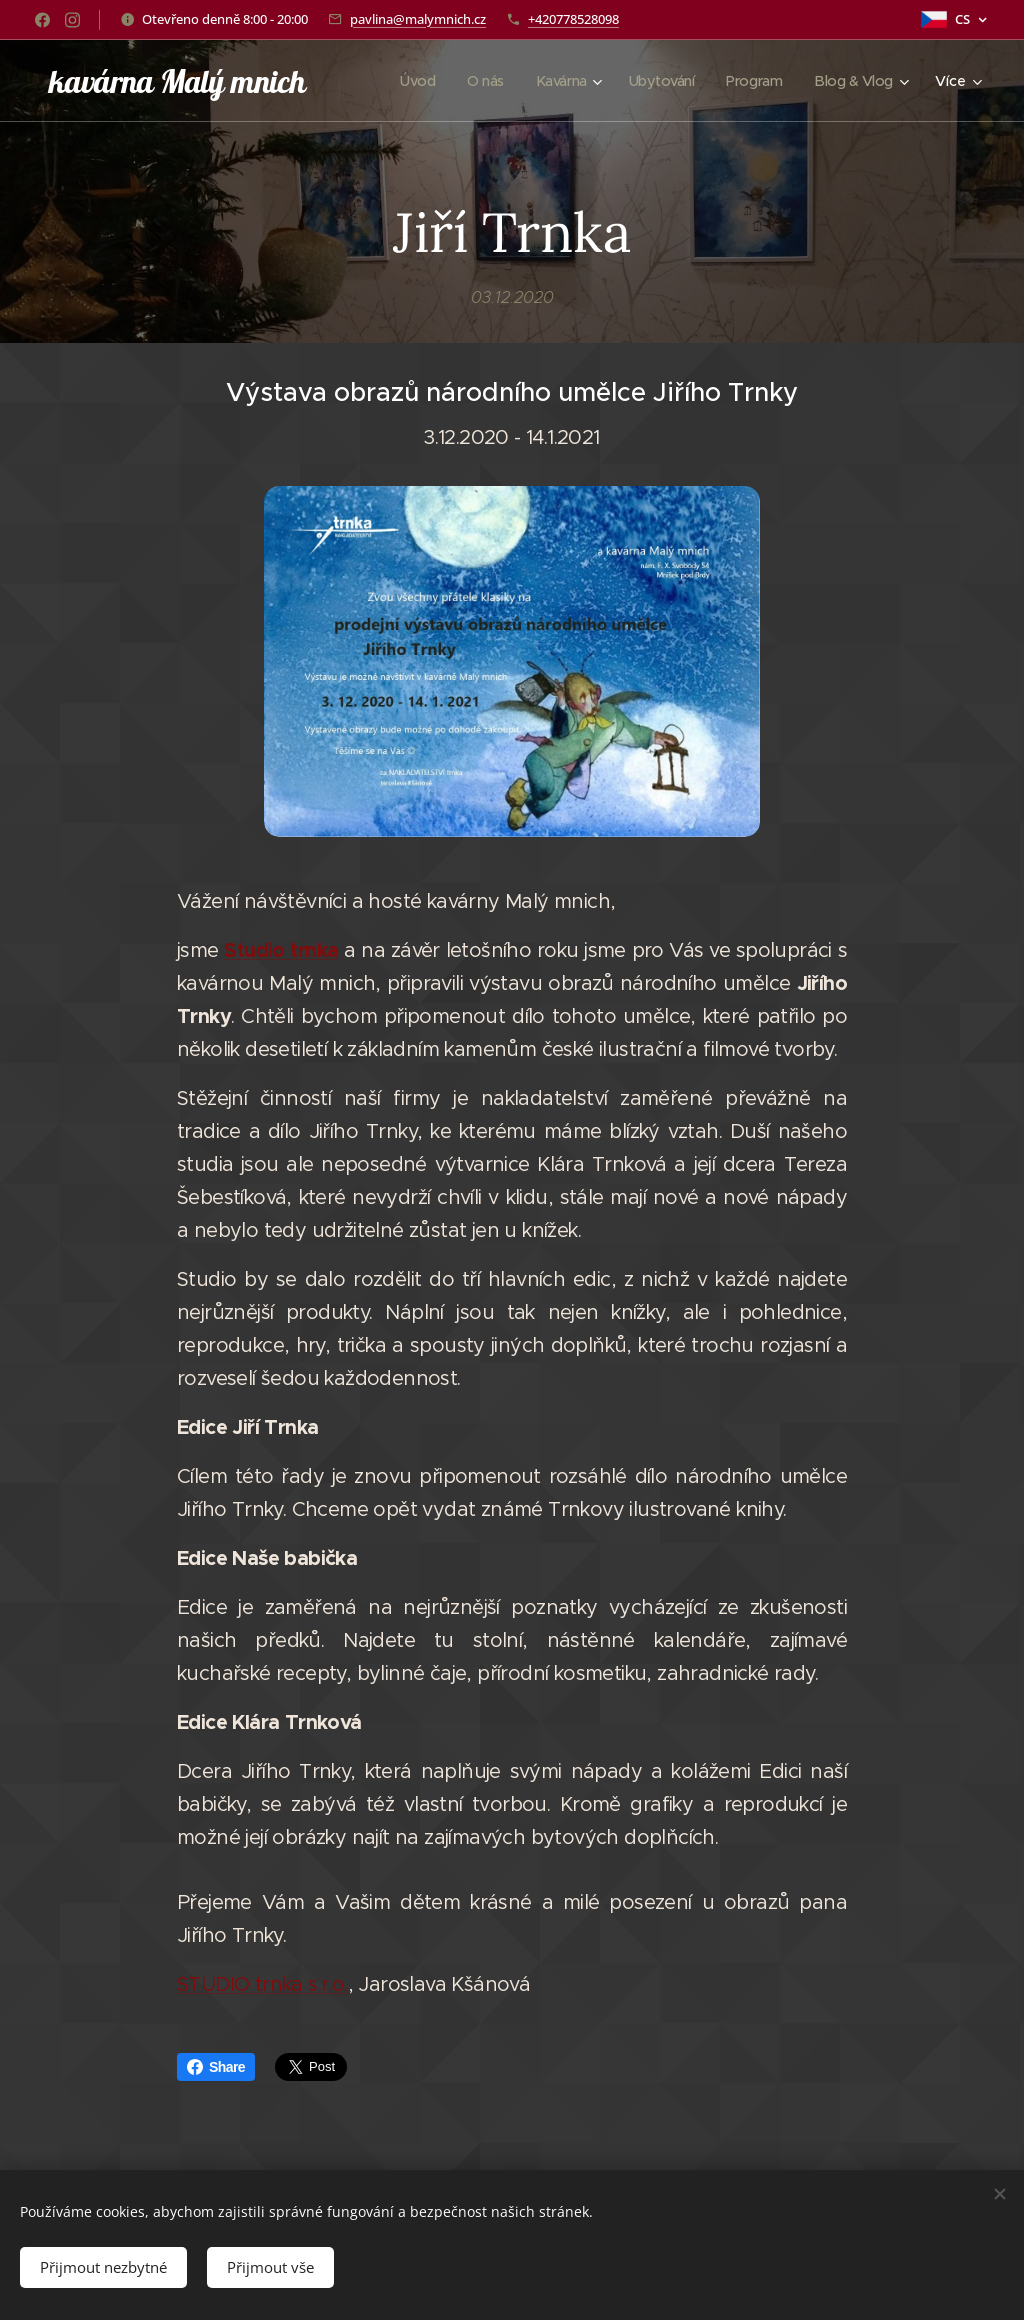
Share (216, 2067)
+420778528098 (573, 19)
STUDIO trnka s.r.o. (262, 1984)
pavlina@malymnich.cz (418, 19)
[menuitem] (404, 81)
